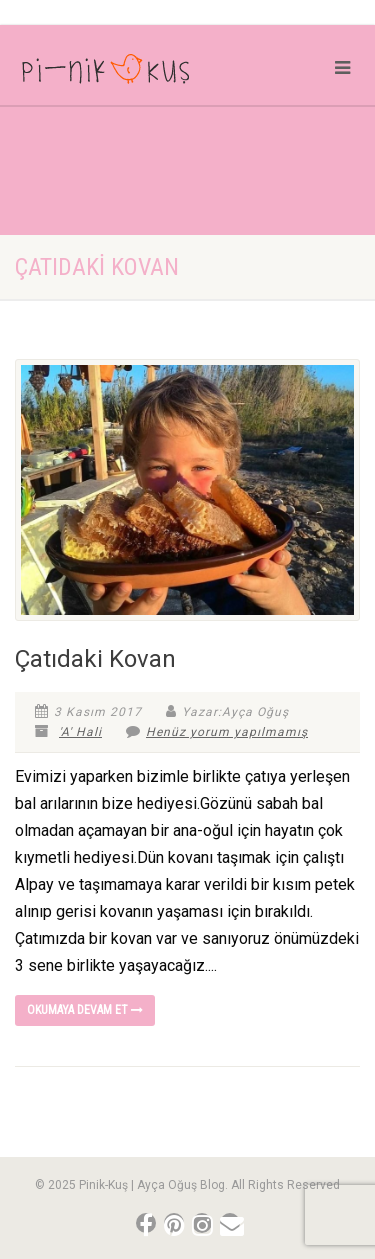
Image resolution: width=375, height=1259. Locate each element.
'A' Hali (80, 732)
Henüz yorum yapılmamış (217, 732)
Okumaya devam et (85, 1010)
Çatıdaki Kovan (95, 659)
